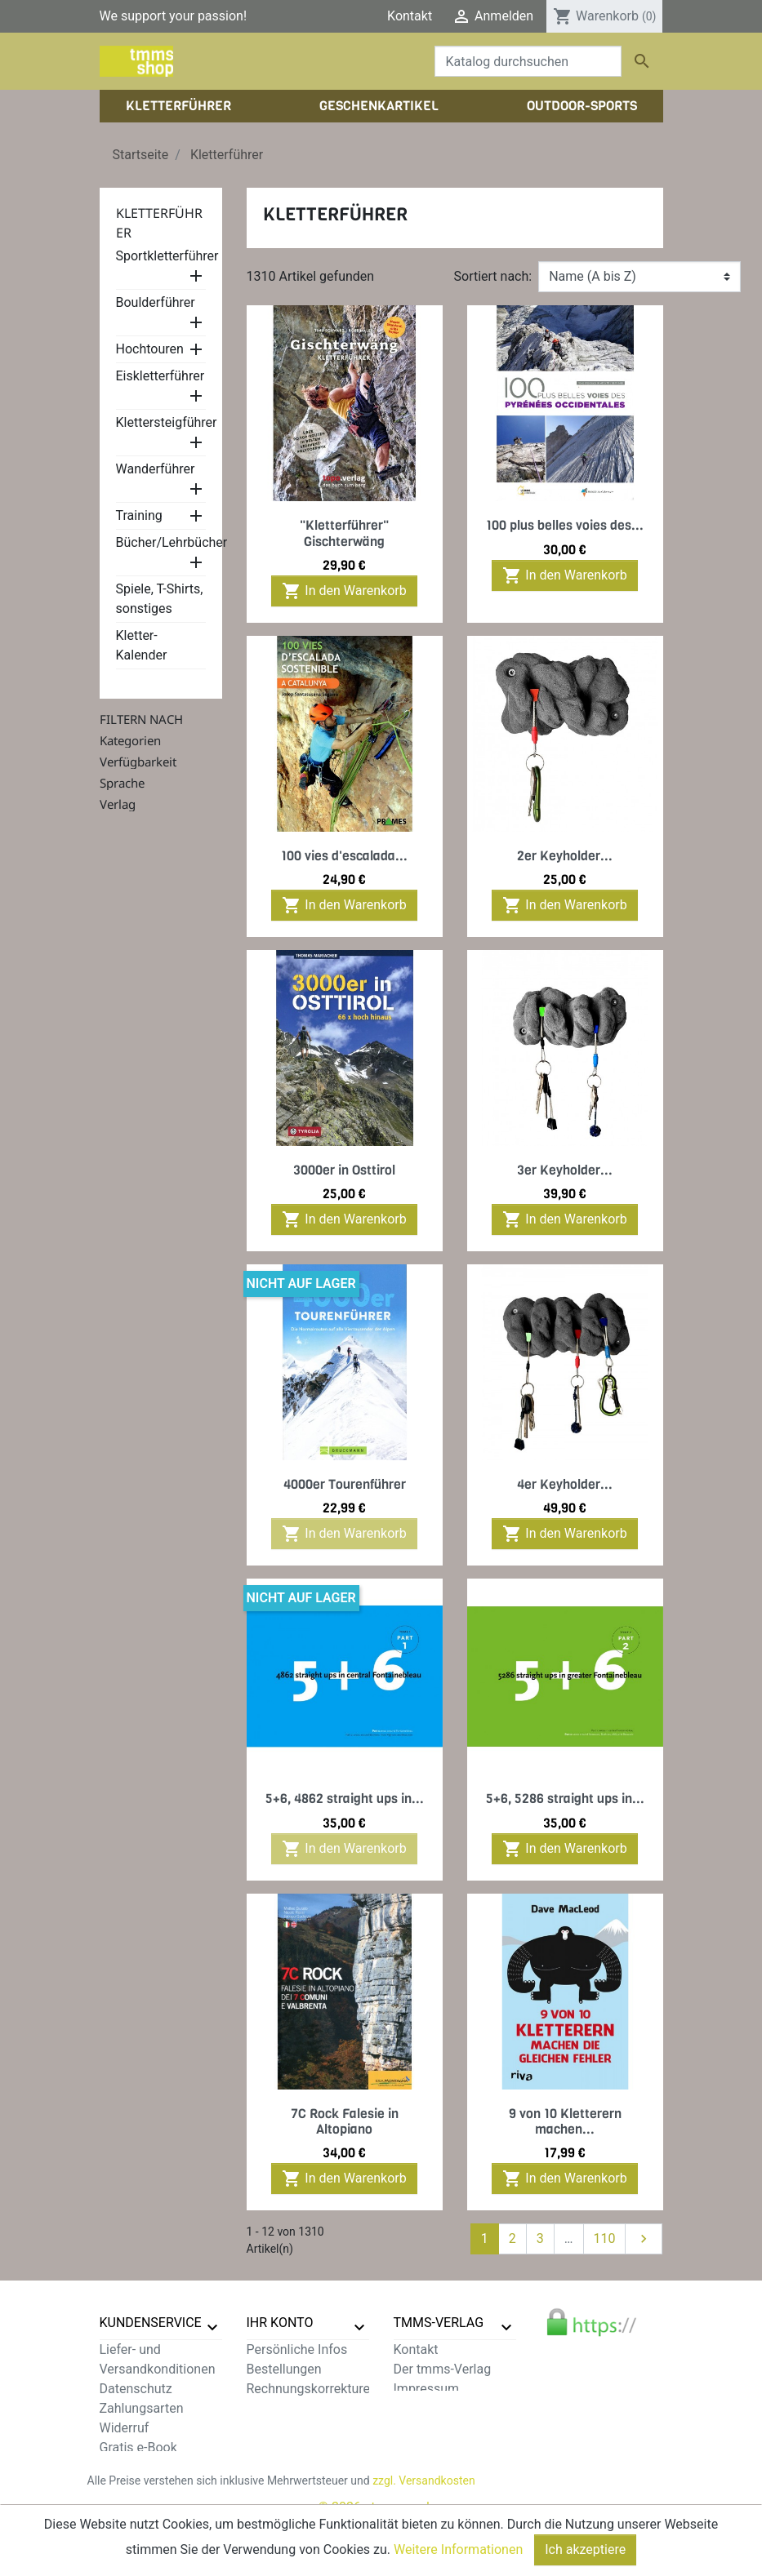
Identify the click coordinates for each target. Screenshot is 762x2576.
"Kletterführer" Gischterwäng (344, 533)
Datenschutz (136, 2388)
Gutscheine (279, 2428)
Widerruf (124, 2428)
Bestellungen (284, 2369)
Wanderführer (155, 469)
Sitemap (124, 2486)
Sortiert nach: (493, 276)
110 (605, 2238)
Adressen (274, 2408)
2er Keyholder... (565, 855)
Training (139, 515)
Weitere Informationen (458, 2549)
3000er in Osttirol (344, 1170)
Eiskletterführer (160, 376)
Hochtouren (150, 349)
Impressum (427, 2388)
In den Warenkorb (344, 591)
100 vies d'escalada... (344, 855)
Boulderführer (155, 302)
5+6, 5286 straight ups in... (565, 1798)
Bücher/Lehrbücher (172, 542)
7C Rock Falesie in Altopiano (345, 2121)
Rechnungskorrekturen (312, 2388)
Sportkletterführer (167, 256)
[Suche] (528, 61)
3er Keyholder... (565, 1170)
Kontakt (409, 16)
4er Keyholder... (565, 1484)
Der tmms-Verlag (443, 2369)
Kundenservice (151, 2322)
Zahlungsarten (142, 2408)
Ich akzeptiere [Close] (585, 2549)
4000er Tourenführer (344, 1484)
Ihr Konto (280, 2322)
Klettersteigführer (166, 422)
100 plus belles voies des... (565, 525)
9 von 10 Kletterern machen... (565, 2121)
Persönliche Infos (297, 2349)
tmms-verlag (439, 2322)
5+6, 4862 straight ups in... (344, 1798)
